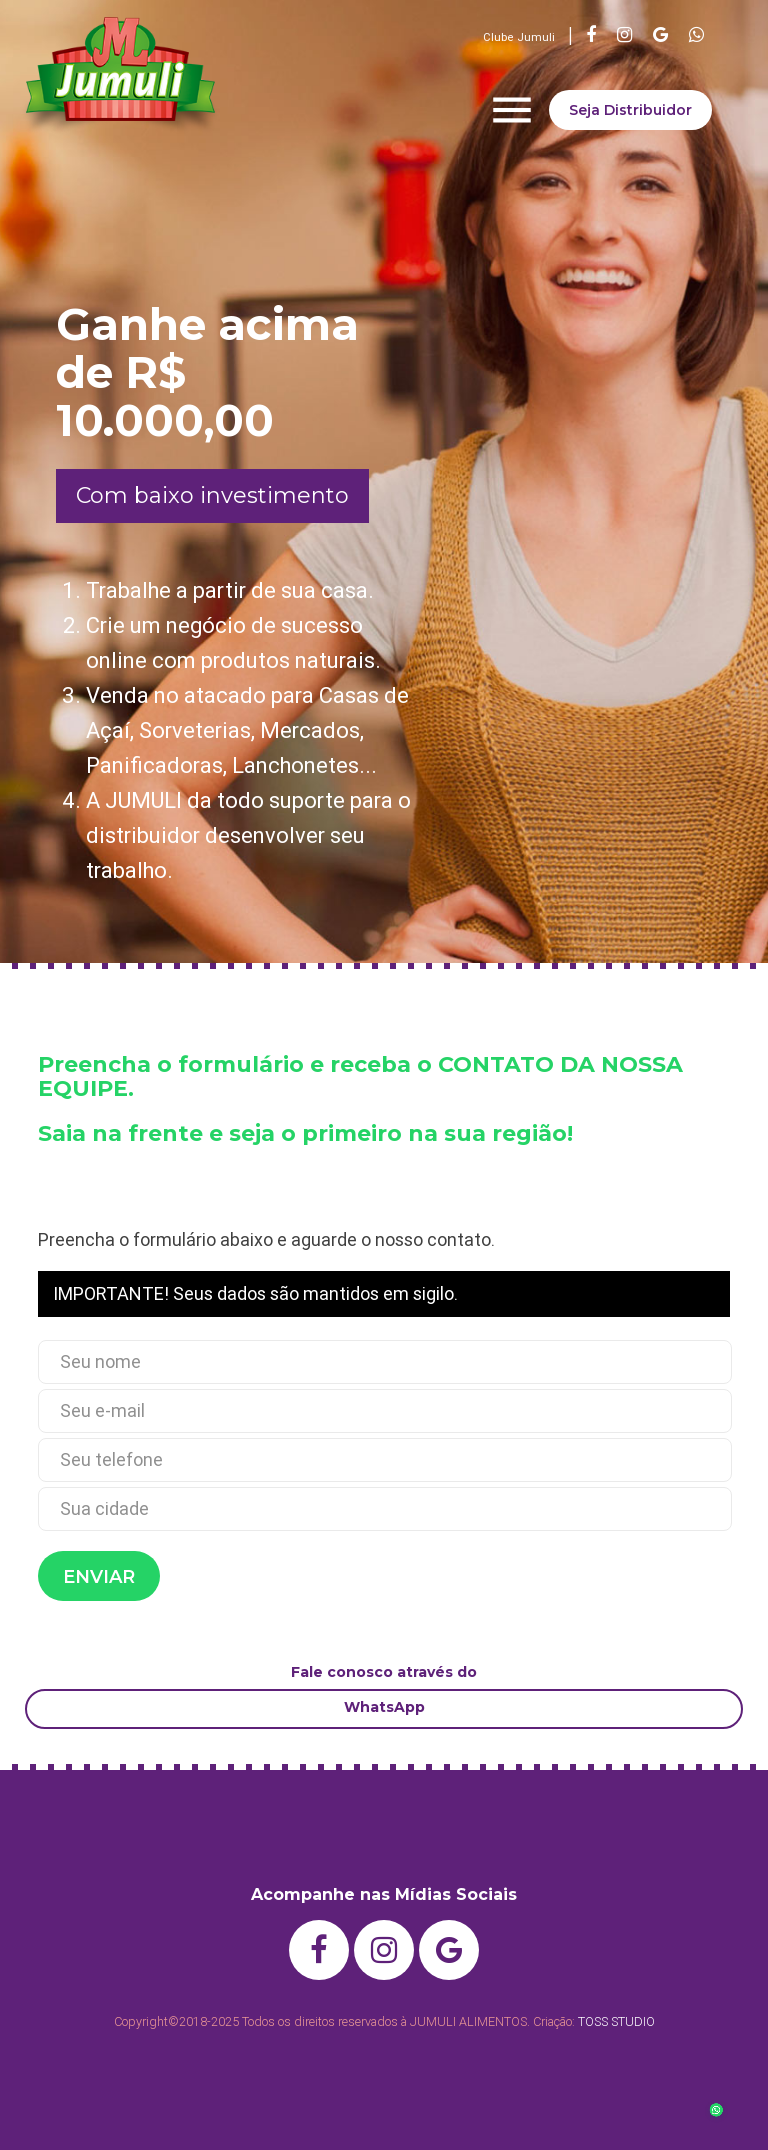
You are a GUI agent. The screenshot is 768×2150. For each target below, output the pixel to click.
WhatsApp (384, 1707)
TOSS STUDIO (616, 2021)
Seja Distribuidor (630, 110)
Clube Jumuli (519, 37)
